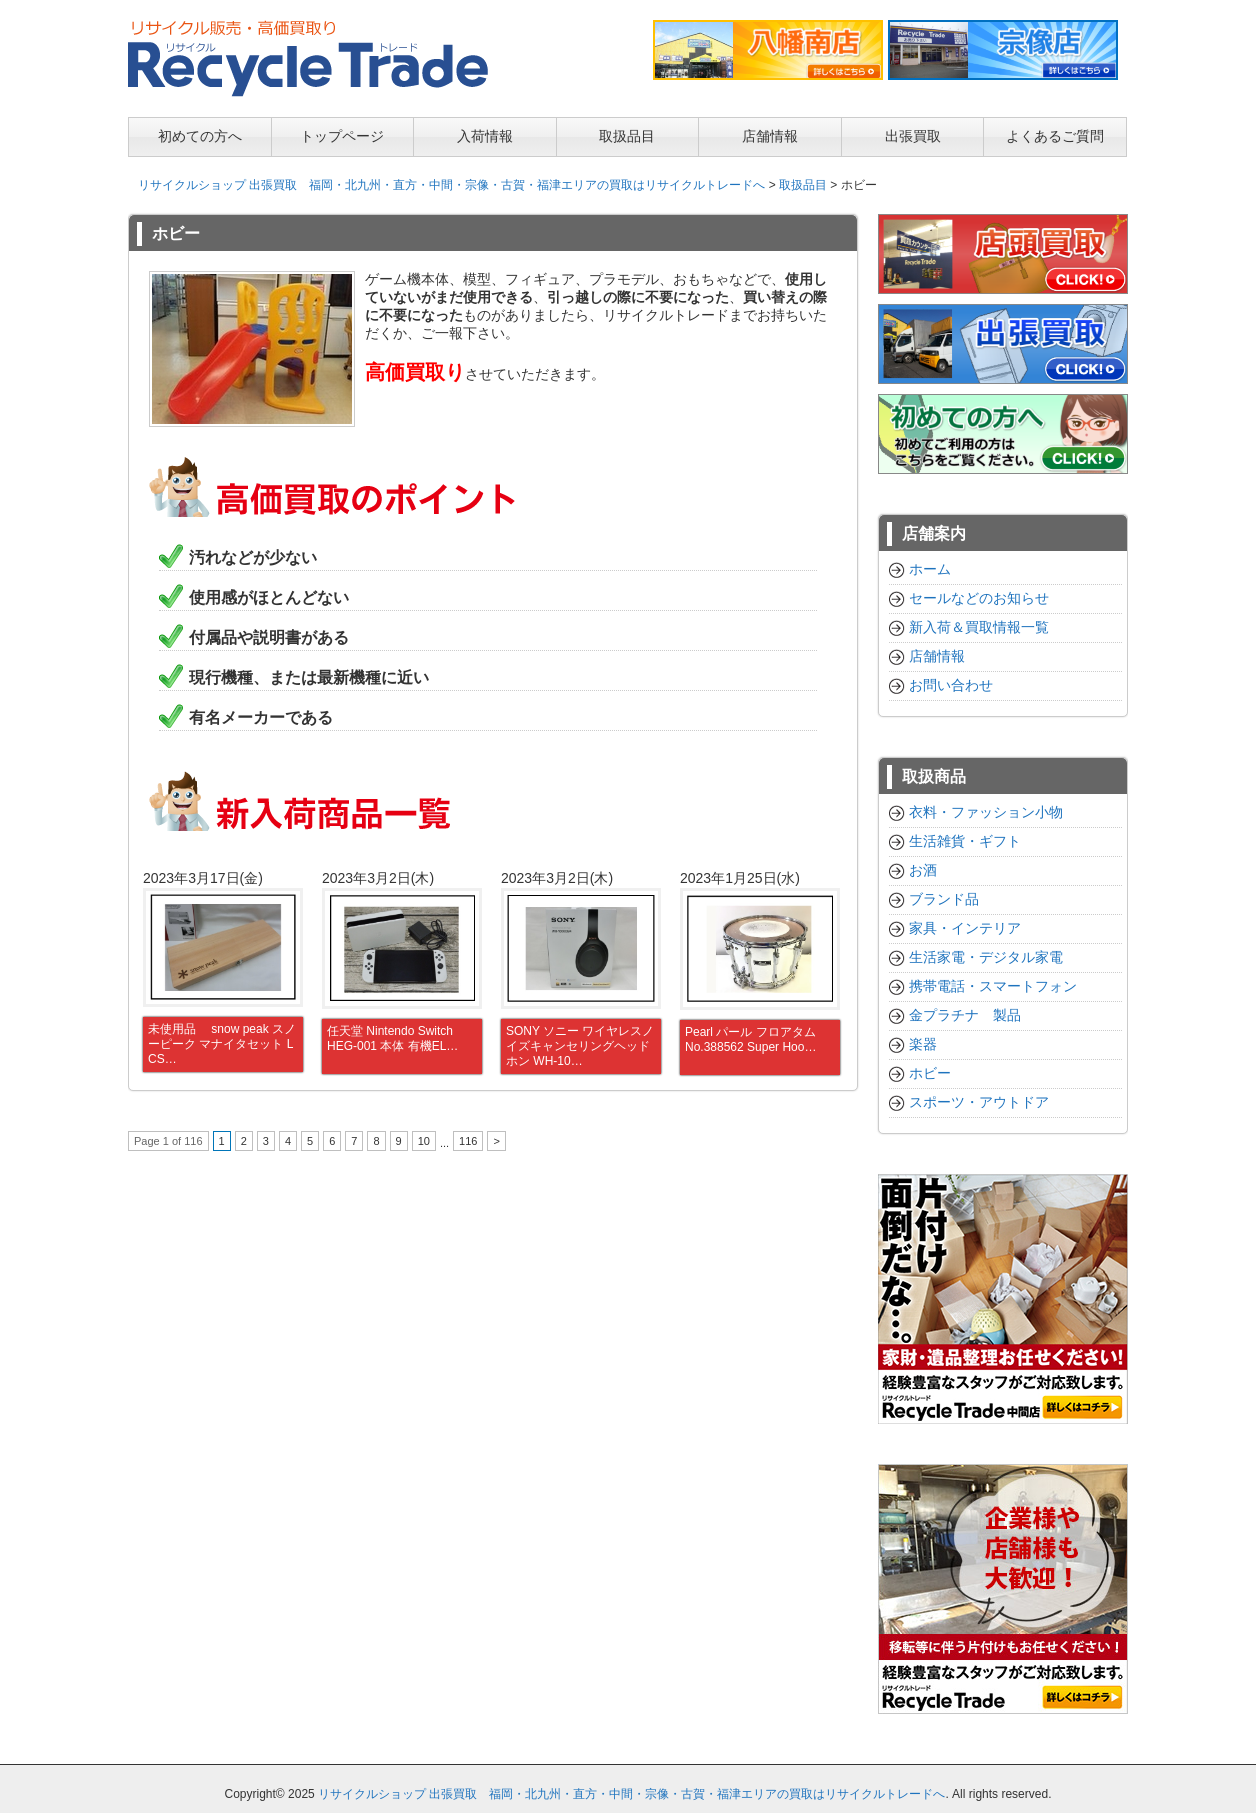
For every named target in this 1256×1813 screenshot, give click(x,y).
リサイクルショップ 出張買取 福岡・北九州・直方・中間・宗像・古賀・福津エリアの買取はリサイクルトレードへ (451, 185)
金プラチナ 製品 (965, 1015)
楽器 (923, 1044)
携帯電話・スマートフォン (993, 986)
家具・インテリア (965, 928)
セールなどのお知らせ (979, 598)
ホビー (930, 1073)
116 (468, 1141)
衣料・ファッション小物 (986, 812)
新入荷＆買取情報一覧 (979, 627)
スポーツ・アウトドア (979, 1102)
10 (424, 1141)
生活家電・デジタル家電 (986, 957)
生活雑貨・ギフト (965, 841)
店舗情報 (937, 656)
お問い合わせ (951, 685)
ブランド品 (944, 899)
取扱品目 (803, 185)
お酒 (923, 870)
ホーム (930, 569)
